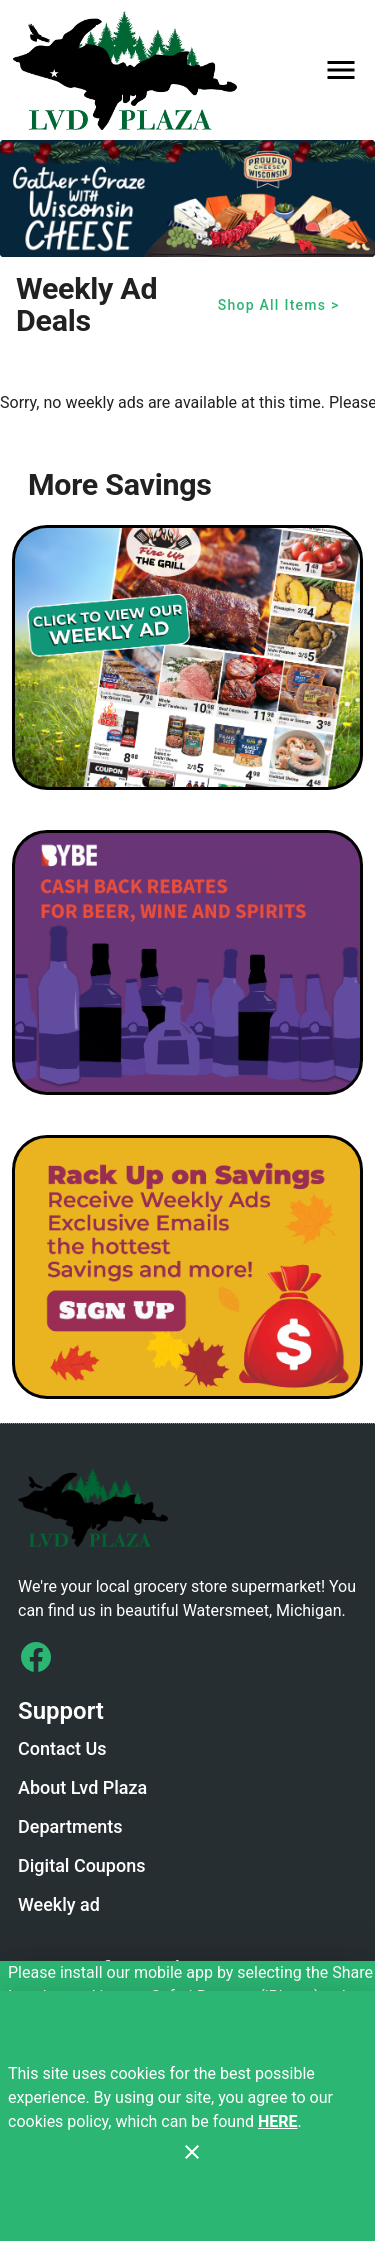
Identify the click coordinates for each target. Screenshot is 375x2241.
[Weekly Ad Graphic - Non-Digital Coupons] (187, 657)
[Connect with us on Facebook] (36, 1657)
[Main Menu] (341, 70)
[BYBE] (187, 962)
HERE (278, 2121)
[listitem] (62, 1751)
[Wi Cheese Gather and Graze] (187, 198)
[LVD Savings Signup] (187, 1267)
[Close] (192, 2152)
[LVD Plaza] (130, 70)
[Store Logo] (187, 1507)
